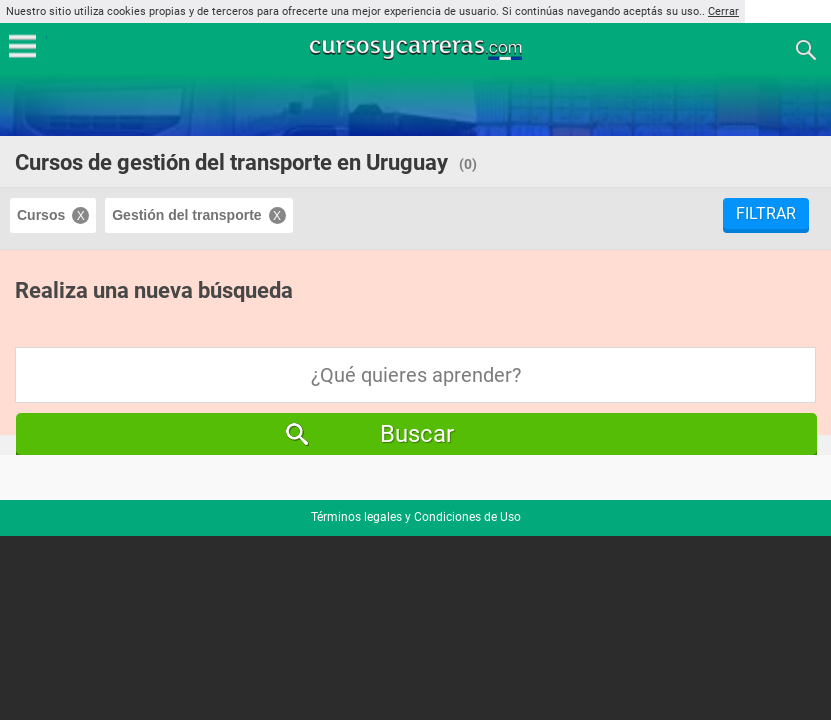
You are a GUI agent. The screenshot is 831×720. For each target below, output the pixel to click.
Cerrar (723, 11)
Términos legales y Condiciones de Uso (416, 517)
